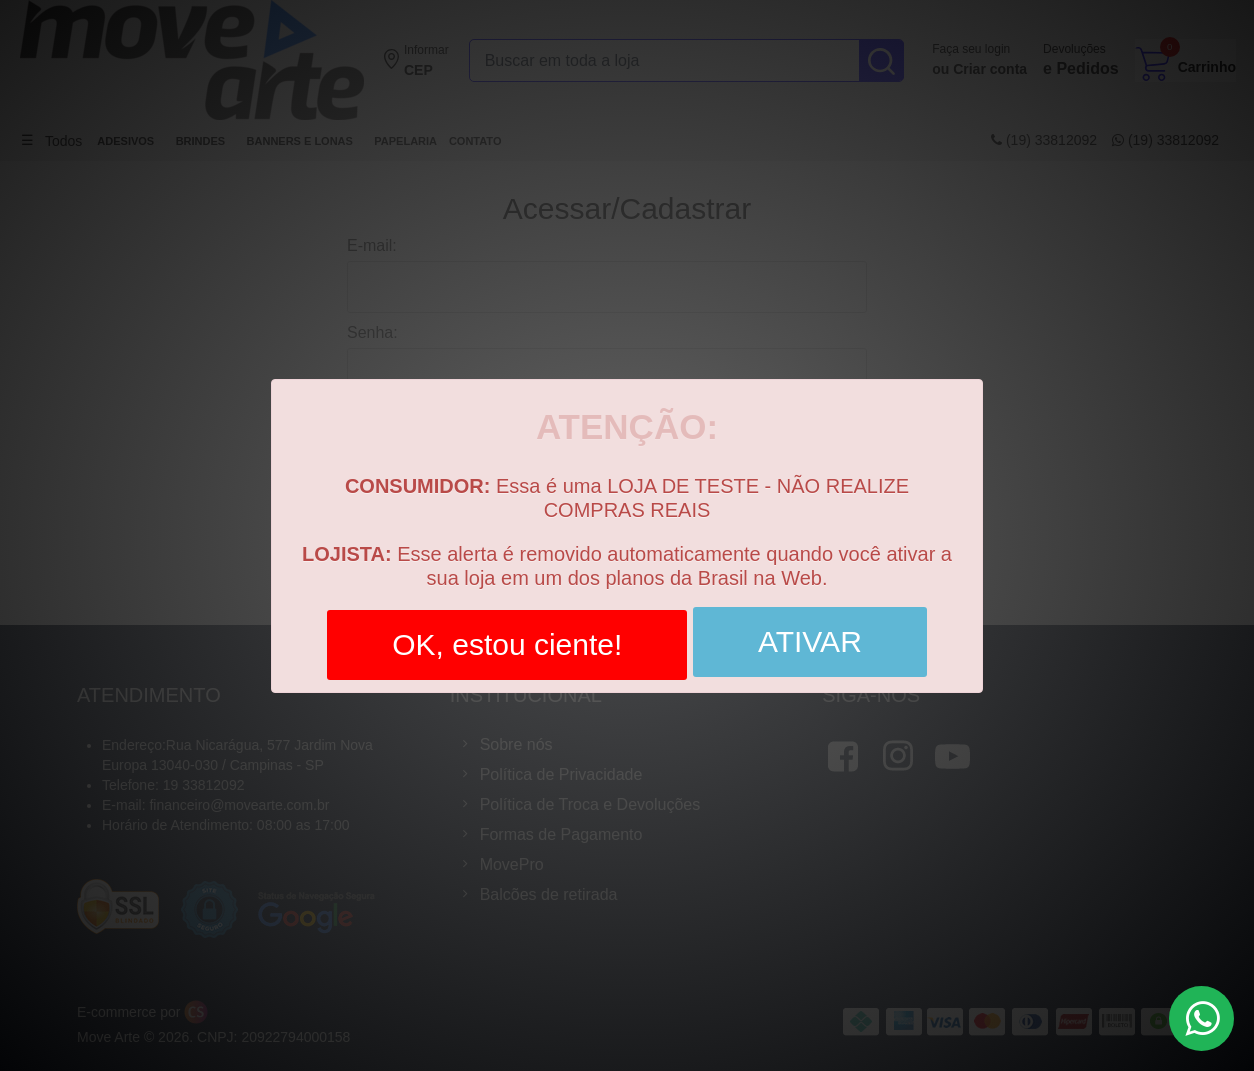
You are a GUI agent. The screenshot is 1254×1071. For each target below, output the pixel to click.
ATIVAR (810, 635)
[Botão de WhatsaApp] (1201, 1018)
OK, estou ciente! (507, 638)
